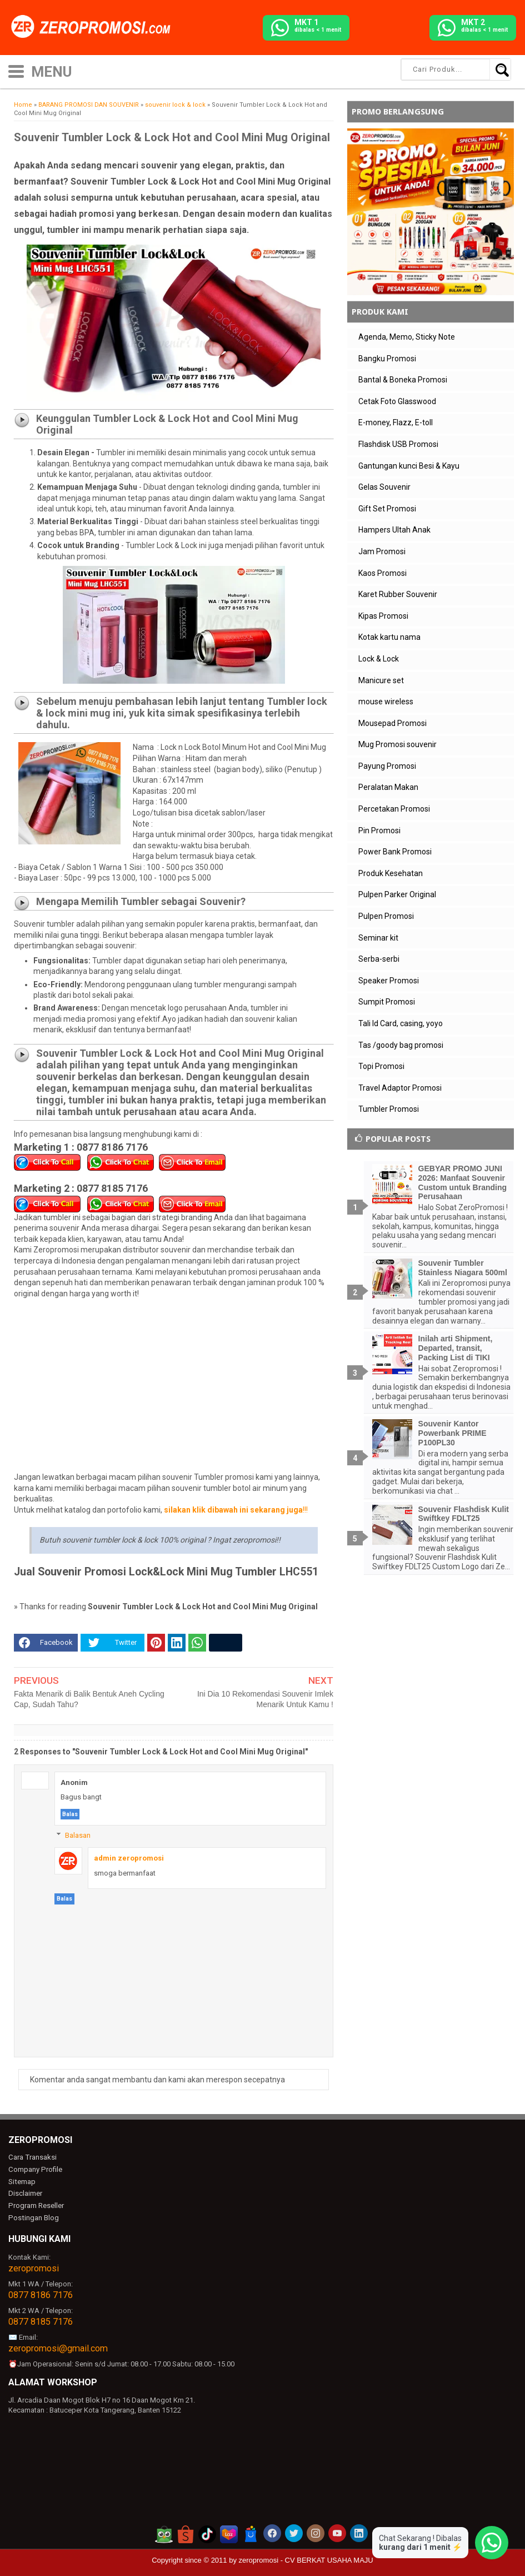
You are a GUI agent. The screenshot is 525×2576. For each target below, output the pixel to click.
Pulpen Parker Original (397, 894)
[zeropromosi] (94, 27)
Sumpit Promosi (386, 1001)
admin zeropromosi (129, 1858)
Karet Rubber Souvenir (397, 594)
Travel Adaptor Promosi (400, 1087)
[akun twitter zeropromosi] (294, 2533)
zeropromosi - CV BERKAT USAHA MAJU (306, 2559)
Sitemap (21, 2181)
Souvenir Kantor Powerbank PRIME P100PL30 (452, 1433)
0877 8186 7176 (40, 2294)
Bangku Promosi (387, 358)
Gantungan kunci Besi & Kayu (408, 465)
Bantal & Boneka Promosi (402, 379)
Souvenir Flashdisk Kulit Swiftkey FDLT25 (463, 1514)
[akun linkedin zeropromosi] (359, 2533)
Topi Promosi (381, 1066)
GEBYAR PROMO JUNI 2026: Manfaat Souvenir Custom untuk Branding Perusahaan (462, 1182)
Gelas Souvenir (384, 487)
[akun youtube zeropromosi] (337, 2533)
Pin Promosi (379, 830)
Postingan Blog (32, 2217)
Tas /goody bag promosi (400, 1045)
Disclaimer (25, 2193)
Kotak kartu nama (389, 637)
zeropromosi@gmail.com (58, 2347)
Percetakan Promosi (394, 808)
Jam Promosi (382, 551)
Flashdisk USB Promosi (398, 444)
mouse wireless (385, 701)
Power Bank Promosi (395, 851)
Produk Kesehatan (390, 873)
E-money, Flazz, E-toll (395, 422)
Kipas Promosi (383, 615)
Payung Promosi (387, 766)
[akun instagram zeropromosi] (315, 2533)
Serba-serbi (378, 958)
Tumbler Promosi (388, 1109)
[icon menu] (16, 70)
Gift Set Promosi (387, 508)
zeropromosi (33, 2267)
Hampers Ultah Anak (394, 529)
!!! (305, 1509)
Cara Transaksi (32, 2157)
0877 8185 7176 (40, 2321)
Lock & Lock (378, 658)
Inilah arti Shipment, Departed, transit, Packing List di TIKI (455, 1348)
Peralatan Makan (388, 787)
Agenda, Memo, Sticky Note (406, 336)
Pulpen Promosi (386, 916)
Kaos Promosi (382, 573)
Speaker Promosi (388, 980)
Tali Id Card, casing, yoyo (400, 1023)
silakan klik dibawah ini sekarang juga (233, 1509)
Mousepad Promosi (392, 723)
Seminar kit (378, 937)
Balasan (78, 1835)
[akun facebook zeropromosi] (272, 2533)
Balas (70, 1814)
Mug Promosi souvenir (397, 744)
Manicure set (381, 680)
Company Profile (34, 2169)
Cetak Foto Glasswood (397, 401)
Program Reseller (35, 2205)
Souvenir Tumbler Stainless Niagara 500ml (462, 1268)
